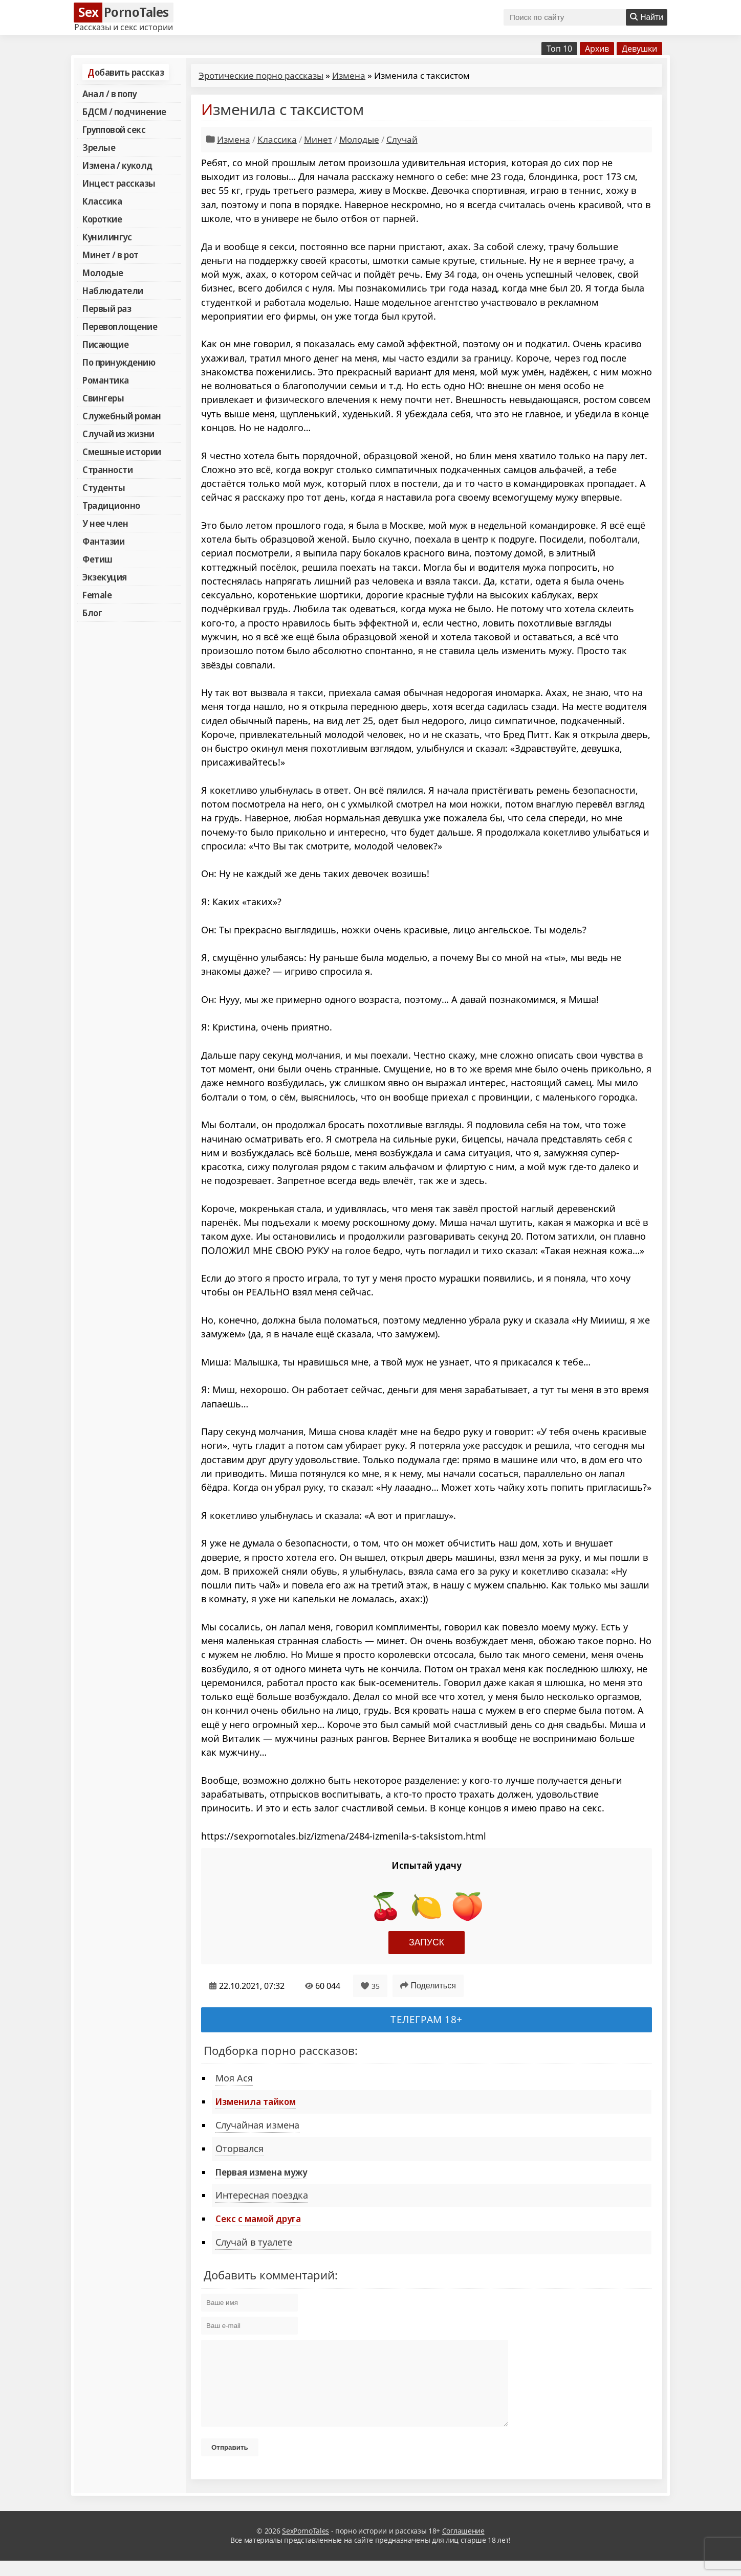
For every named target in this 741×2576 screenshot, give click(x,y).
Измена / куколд (117, 165)
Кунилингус (107, 237)
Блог (92, 613)
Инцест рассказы (119, 183)
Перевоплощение (119, 326)
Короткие (102, 219)
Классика (102, 201)
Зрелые (98, 147)
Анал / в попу (109, 93)
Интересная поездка (261, 2195)
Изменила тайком (255, 2101)
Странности (107, 469)
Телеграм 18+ (426, 2019)
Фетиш (97, 559)
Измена (348, 75)
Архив (597, 48)
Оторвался (239, 2148)
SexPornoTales (305, 2546)
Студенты (103, 487)
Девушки (639, 48)
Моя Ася (234, 2078)
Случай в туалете (253, 2242)
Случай (402, 139)
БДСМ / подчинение (124, 111)
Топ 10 (559, 48)
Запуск (426, 1942)
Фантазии (103, 541)
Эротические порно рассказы (261, 75)
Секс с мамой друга (258, 2218)
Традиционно (111, 505)
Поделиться (428, 1985)
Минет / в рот (110, 255)
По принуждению (118, 362)
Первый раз (106, 308)
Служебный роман (121, 416)
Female (97, 595)
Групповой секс (113, 129)
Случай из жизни (118, 434)
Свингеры (103, 398)
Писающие (105, 344)
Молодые (102, 272)
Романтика (105, 380)
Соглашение (463, 2546)
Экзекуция (104, 577)
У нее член (105, 523)
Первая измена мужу (261, 2172)
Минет (318, 139)
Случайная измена (257, 2125)
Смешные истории (121, 451)
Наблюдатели (112, 290)
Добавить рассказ (126, 72)
